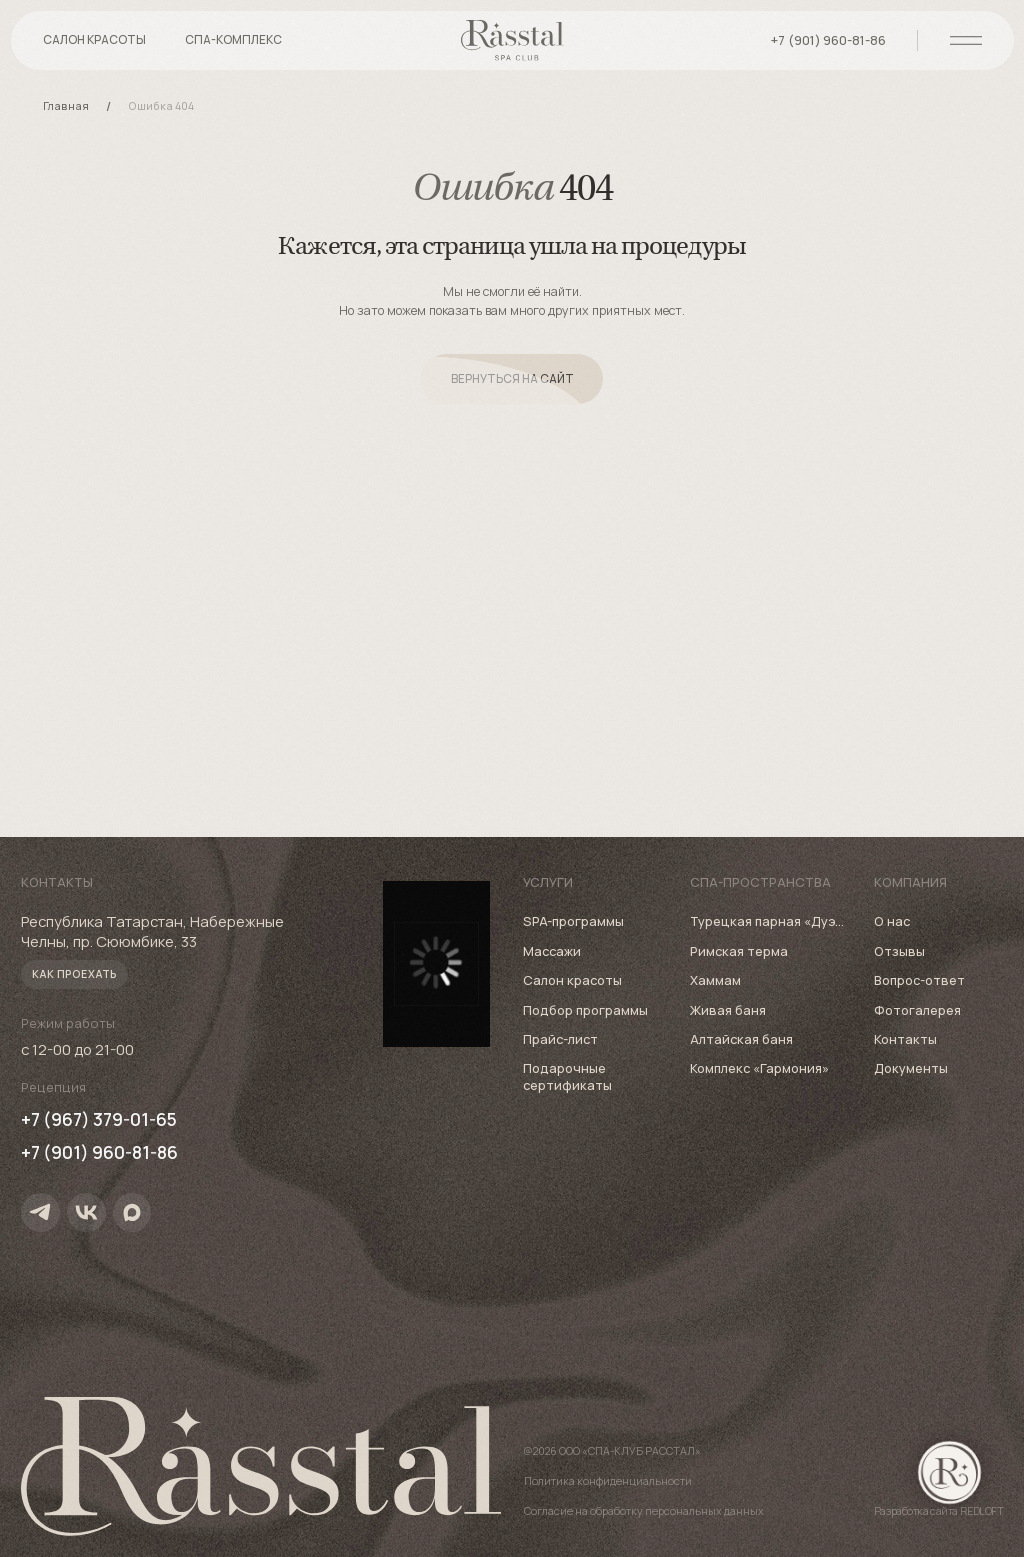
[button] (233, 47)
